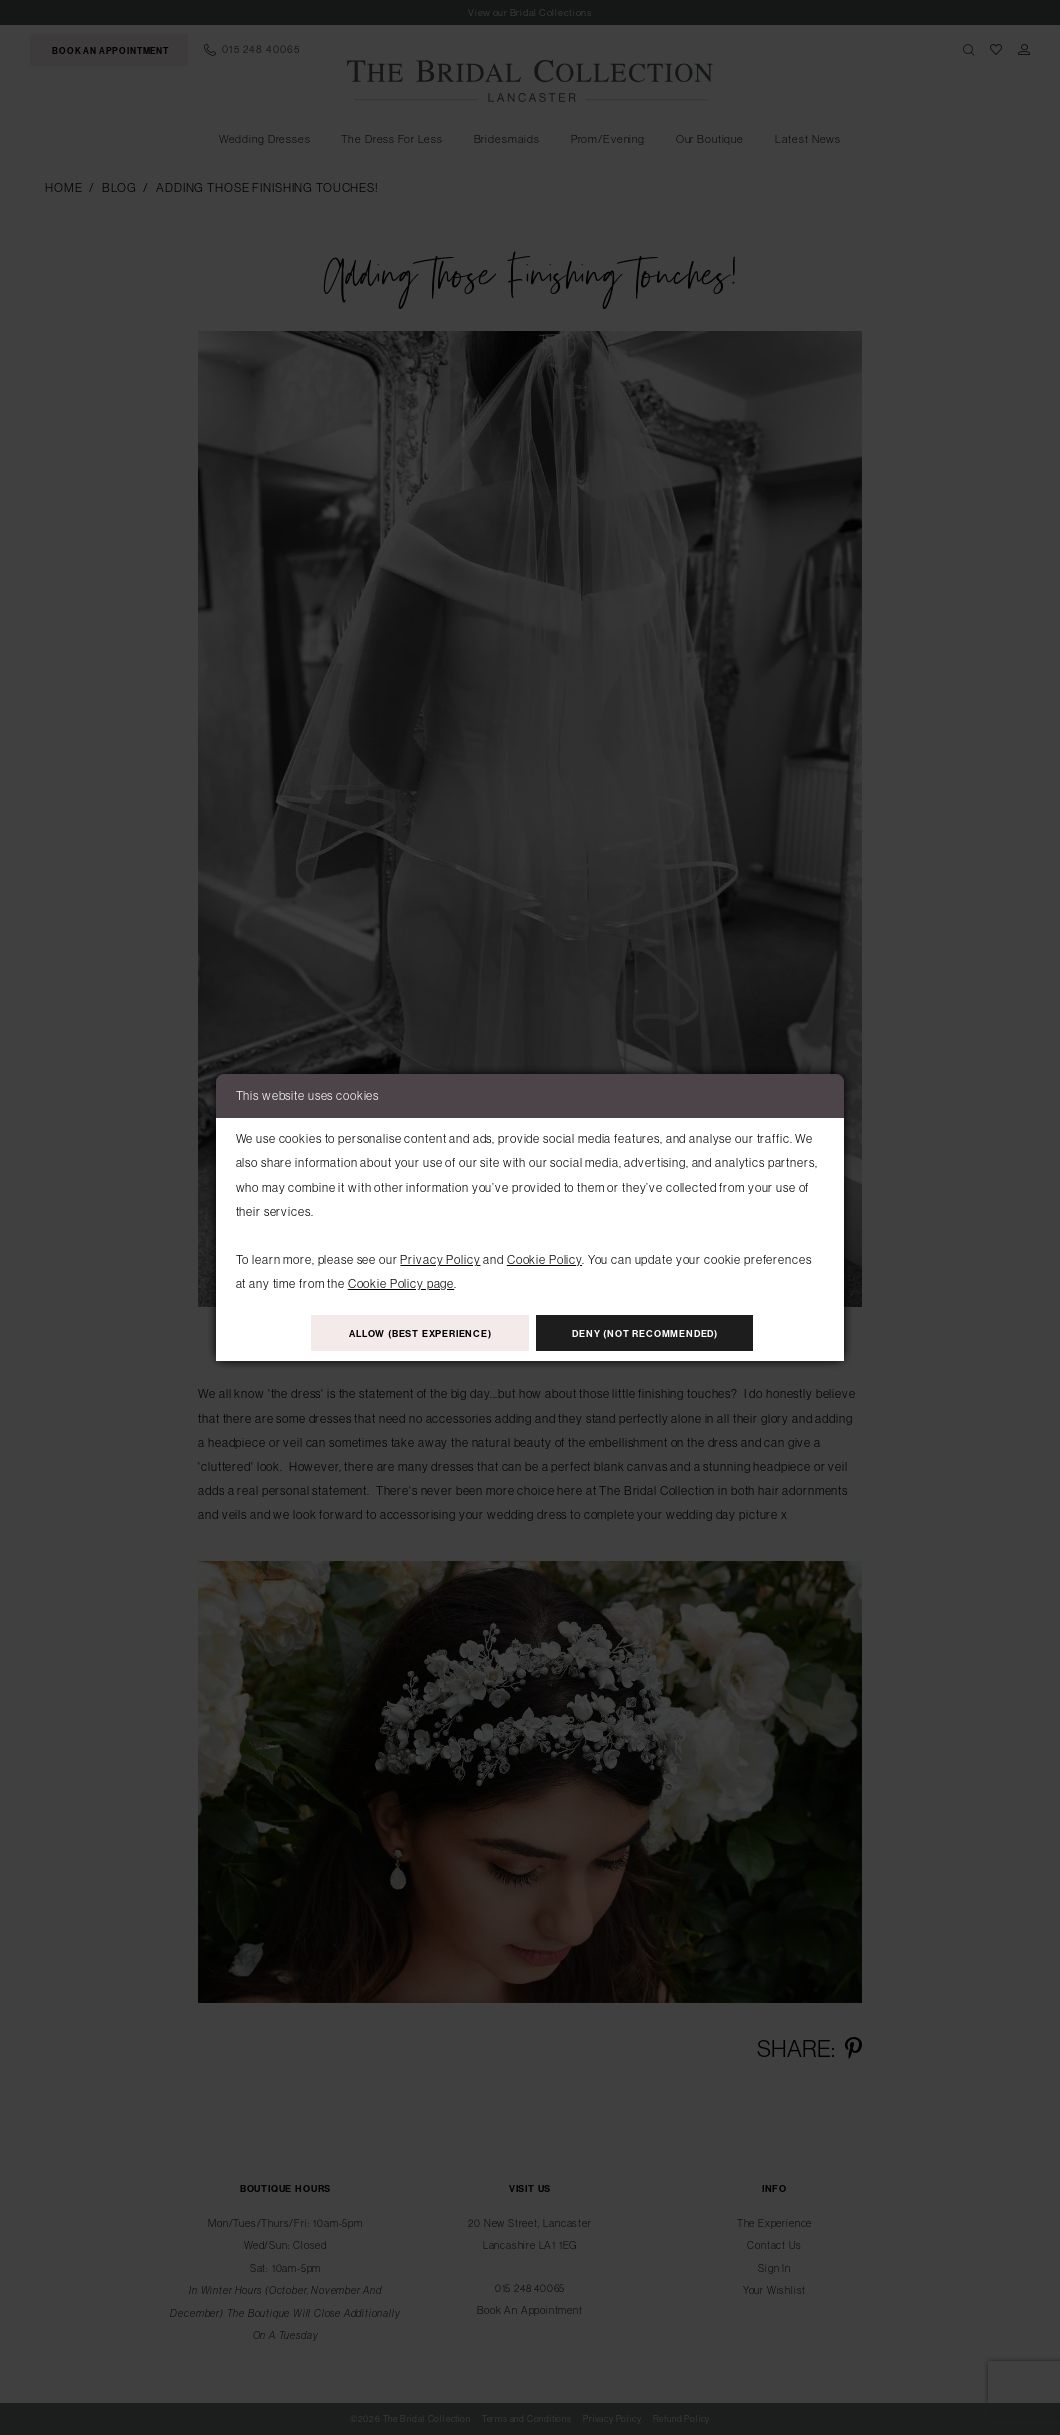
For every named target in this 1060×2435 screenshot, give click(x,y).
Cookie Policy (544, 1259)
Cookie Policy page (401, 1283)
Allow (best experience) (420, 1333)
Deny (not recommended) (646, 1333)
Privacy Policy (440, 1259)
